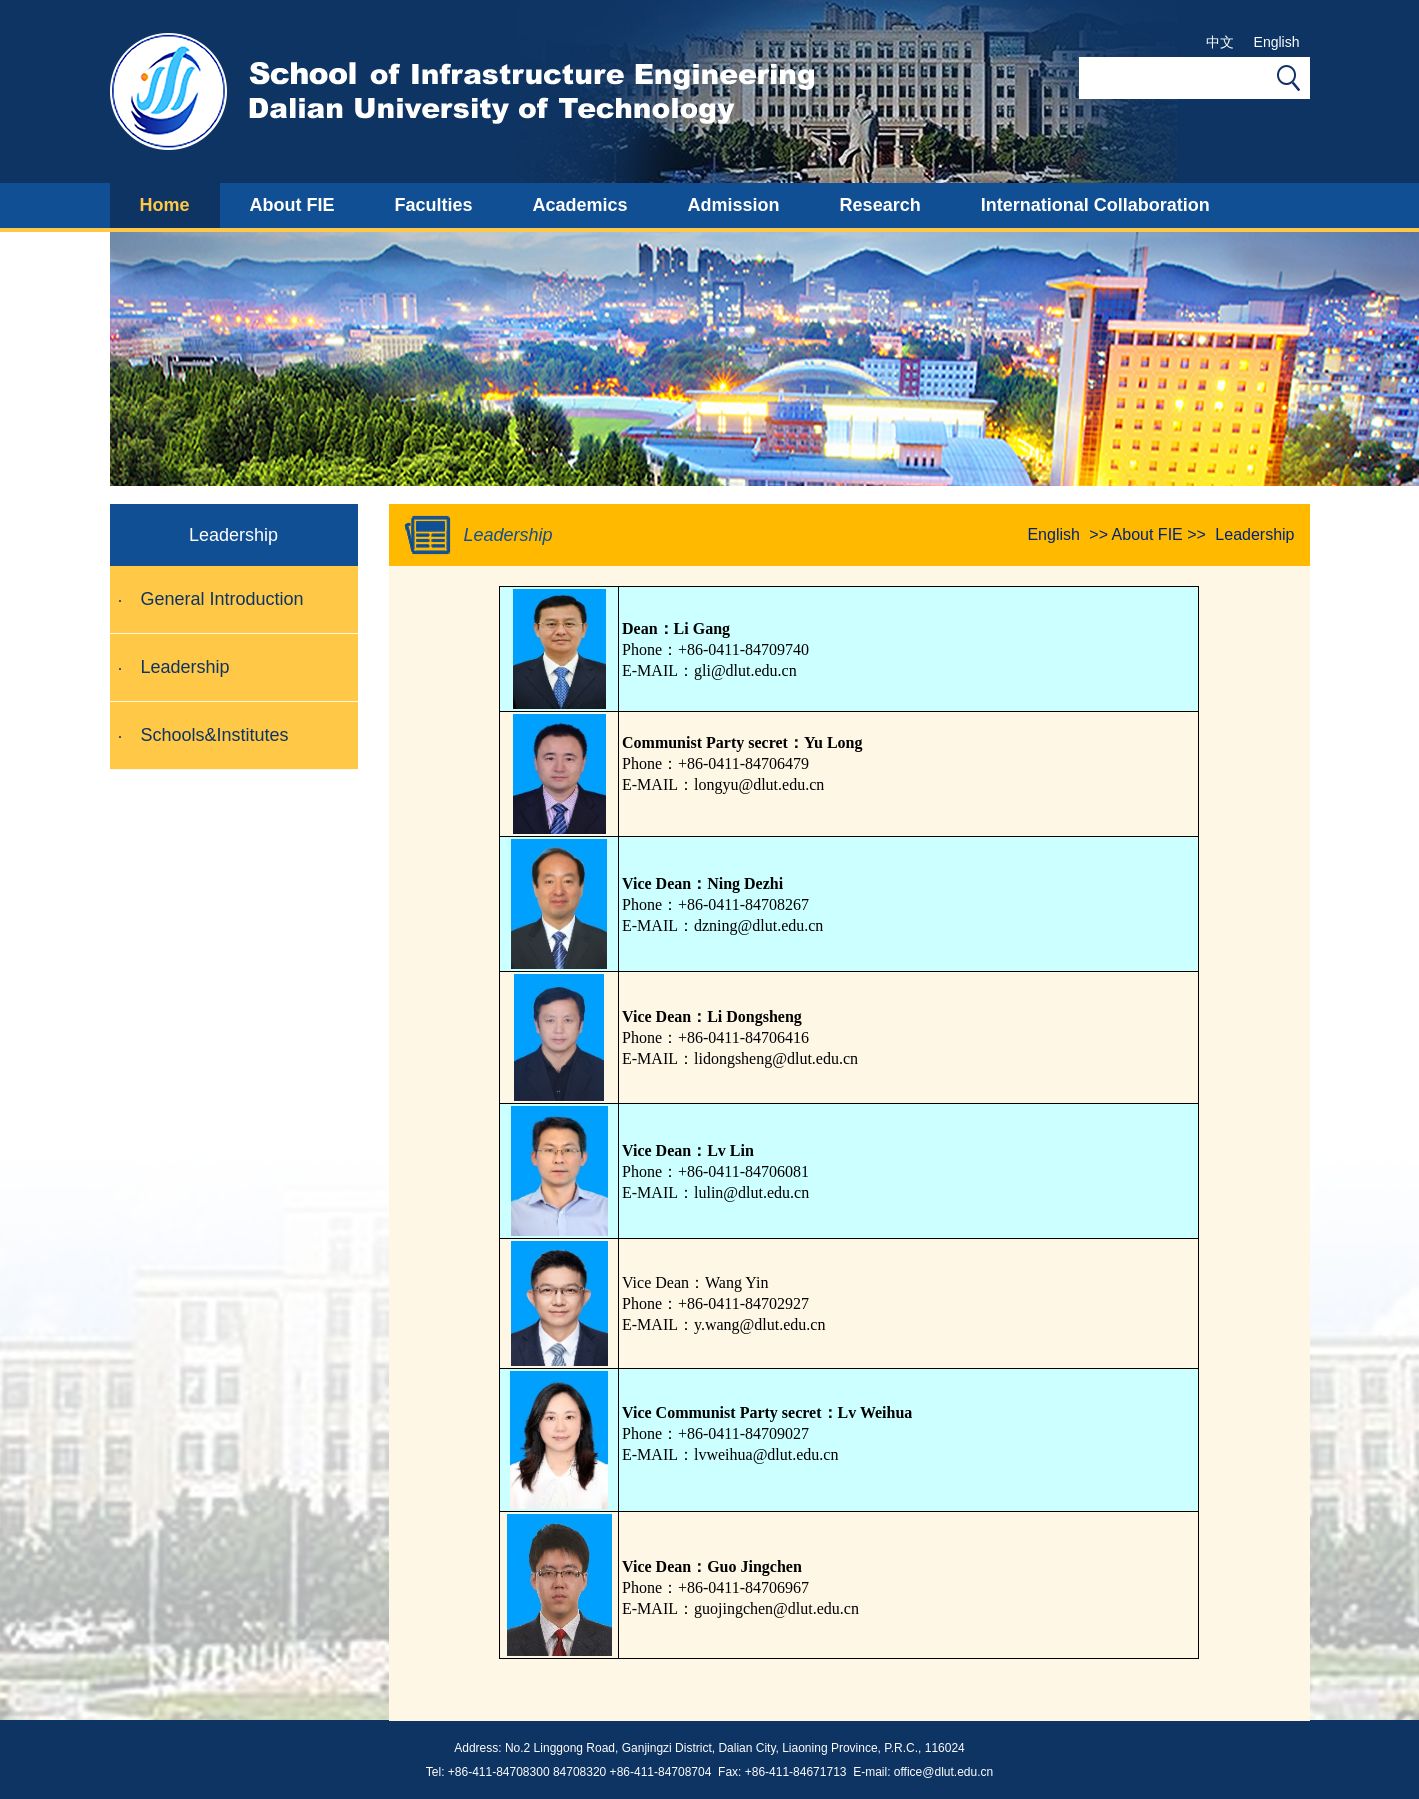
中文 (1220, 42)
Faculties (434, 205)
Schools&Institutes (215, 735)
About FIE (292, 205)
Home (165, 205)
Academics (580, 205)
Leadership (185, 667)
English (1277, 42)
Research (880, 205)
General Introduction (222, 599)
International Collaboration (1095, 205)
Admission (734, 205)
